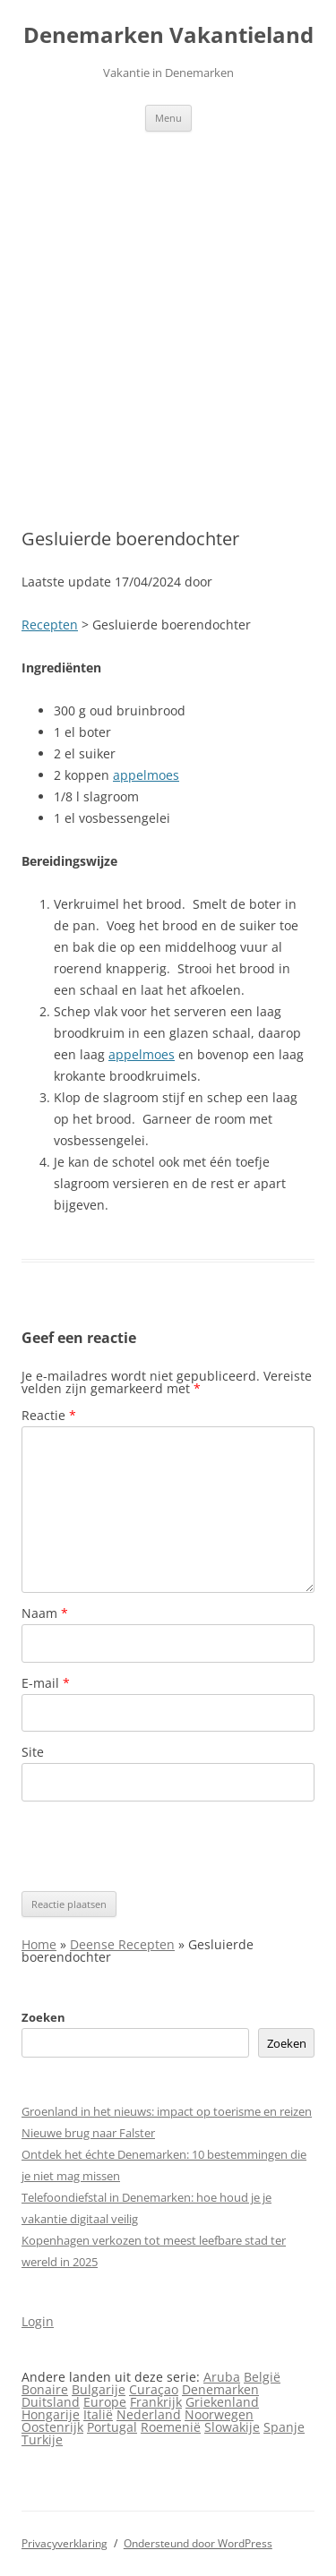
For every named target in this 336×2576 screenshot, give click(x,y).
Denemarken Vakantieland (168, 35)
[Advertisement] (168, 330)
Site (33, 1751)
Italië (98, 2414)
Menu (168, 117)
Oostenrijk (52, 2426)
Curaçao (153, 2389)
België (262, 2376)
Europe (104, 2401)
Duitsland (51, 2401)
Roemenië (171, 2426)
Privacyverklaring (65, 2543)
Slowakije (232, 2426)
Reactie (49, 1415)
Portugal (112, 2426)
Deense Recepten (122, 1944)
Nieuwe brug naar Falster (88, 2133)
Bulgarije (98, 2389)
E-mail (46, 1682)
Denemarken (220, 2389)
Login (38, 2321)
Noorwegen (219, 2414)
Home (39, 1944)
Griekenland (222, 2401)
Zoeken (43, 2017)
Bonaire (45, 2389)
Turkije (42, 2439)
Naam (45, 1613)
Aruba (221, 2376)
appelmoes (146, 774)
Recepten (50, 624)
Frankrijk (156, 2401)
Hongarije (51, 2414)
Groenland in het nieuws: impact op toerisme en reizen (167, 2111)
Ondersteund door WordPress (198, 2543)
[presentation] (158, 1846)
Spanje (284, 2426)
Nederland (148, 2414)
